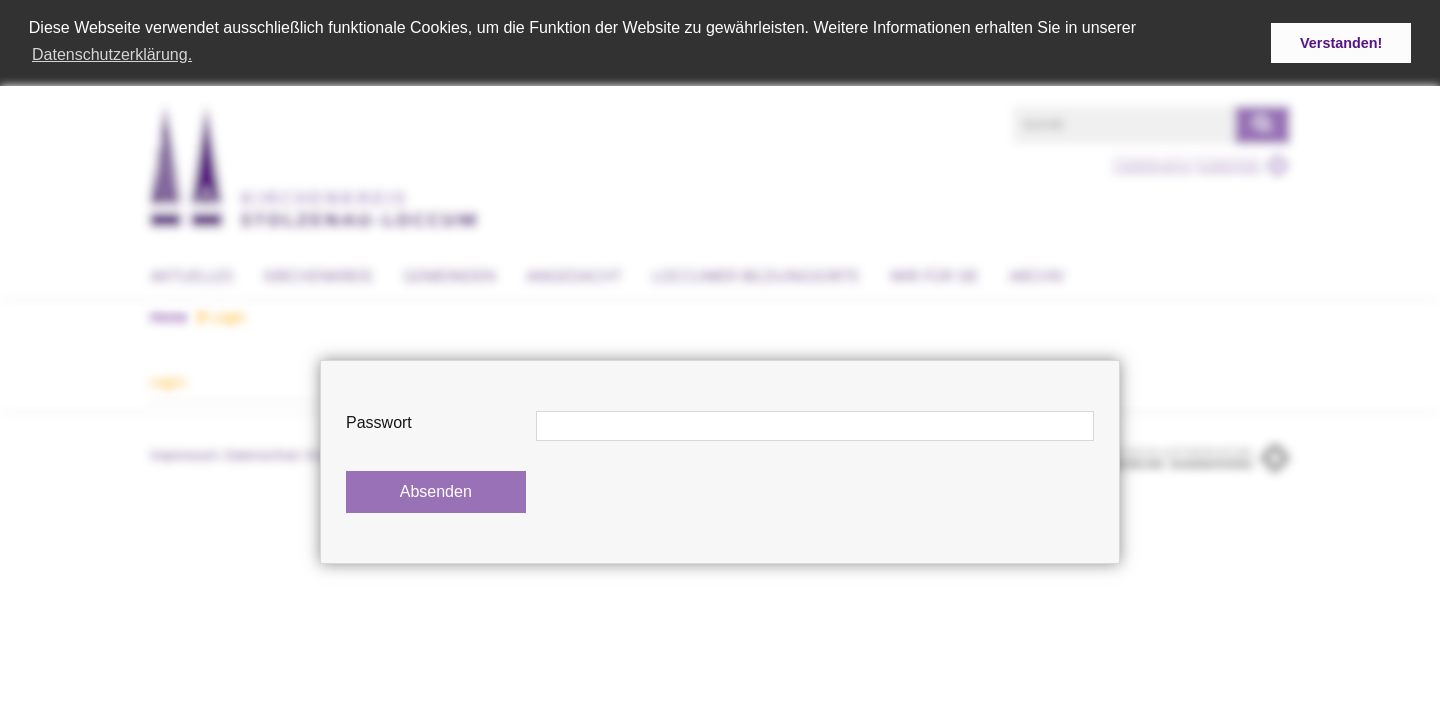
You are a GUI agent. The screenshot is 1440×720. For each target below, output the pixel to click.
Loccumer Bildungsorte (756, 274)
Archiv (1037, 274)
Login (221, 315)
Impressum (184, 454)
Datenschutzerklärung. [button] (112, 54)
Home (168, 315)
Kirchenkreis (318, 274)
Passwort (379, 422)
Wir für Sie (934, 274)
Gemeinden (449, 274)
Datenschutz (263, 454)
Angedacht (574, 274)
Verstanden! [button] (1341, 43)
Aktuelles (192, 274)
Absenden (436, 491)
